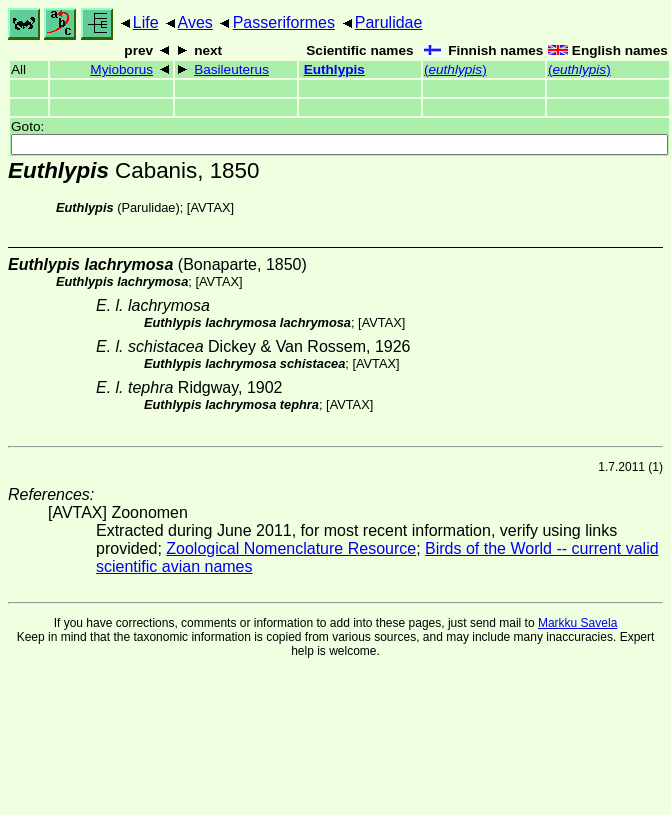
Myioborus (121, 69)
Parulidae (389, 22)
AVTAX (210, 207)
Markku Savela (577, 623)
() (455, 69)
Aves (195, 22)
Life (146, 22)
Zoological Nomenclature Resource (291, 548)
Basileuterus (231, 69)
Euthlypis (334, 69)
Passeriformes (284, 22)
